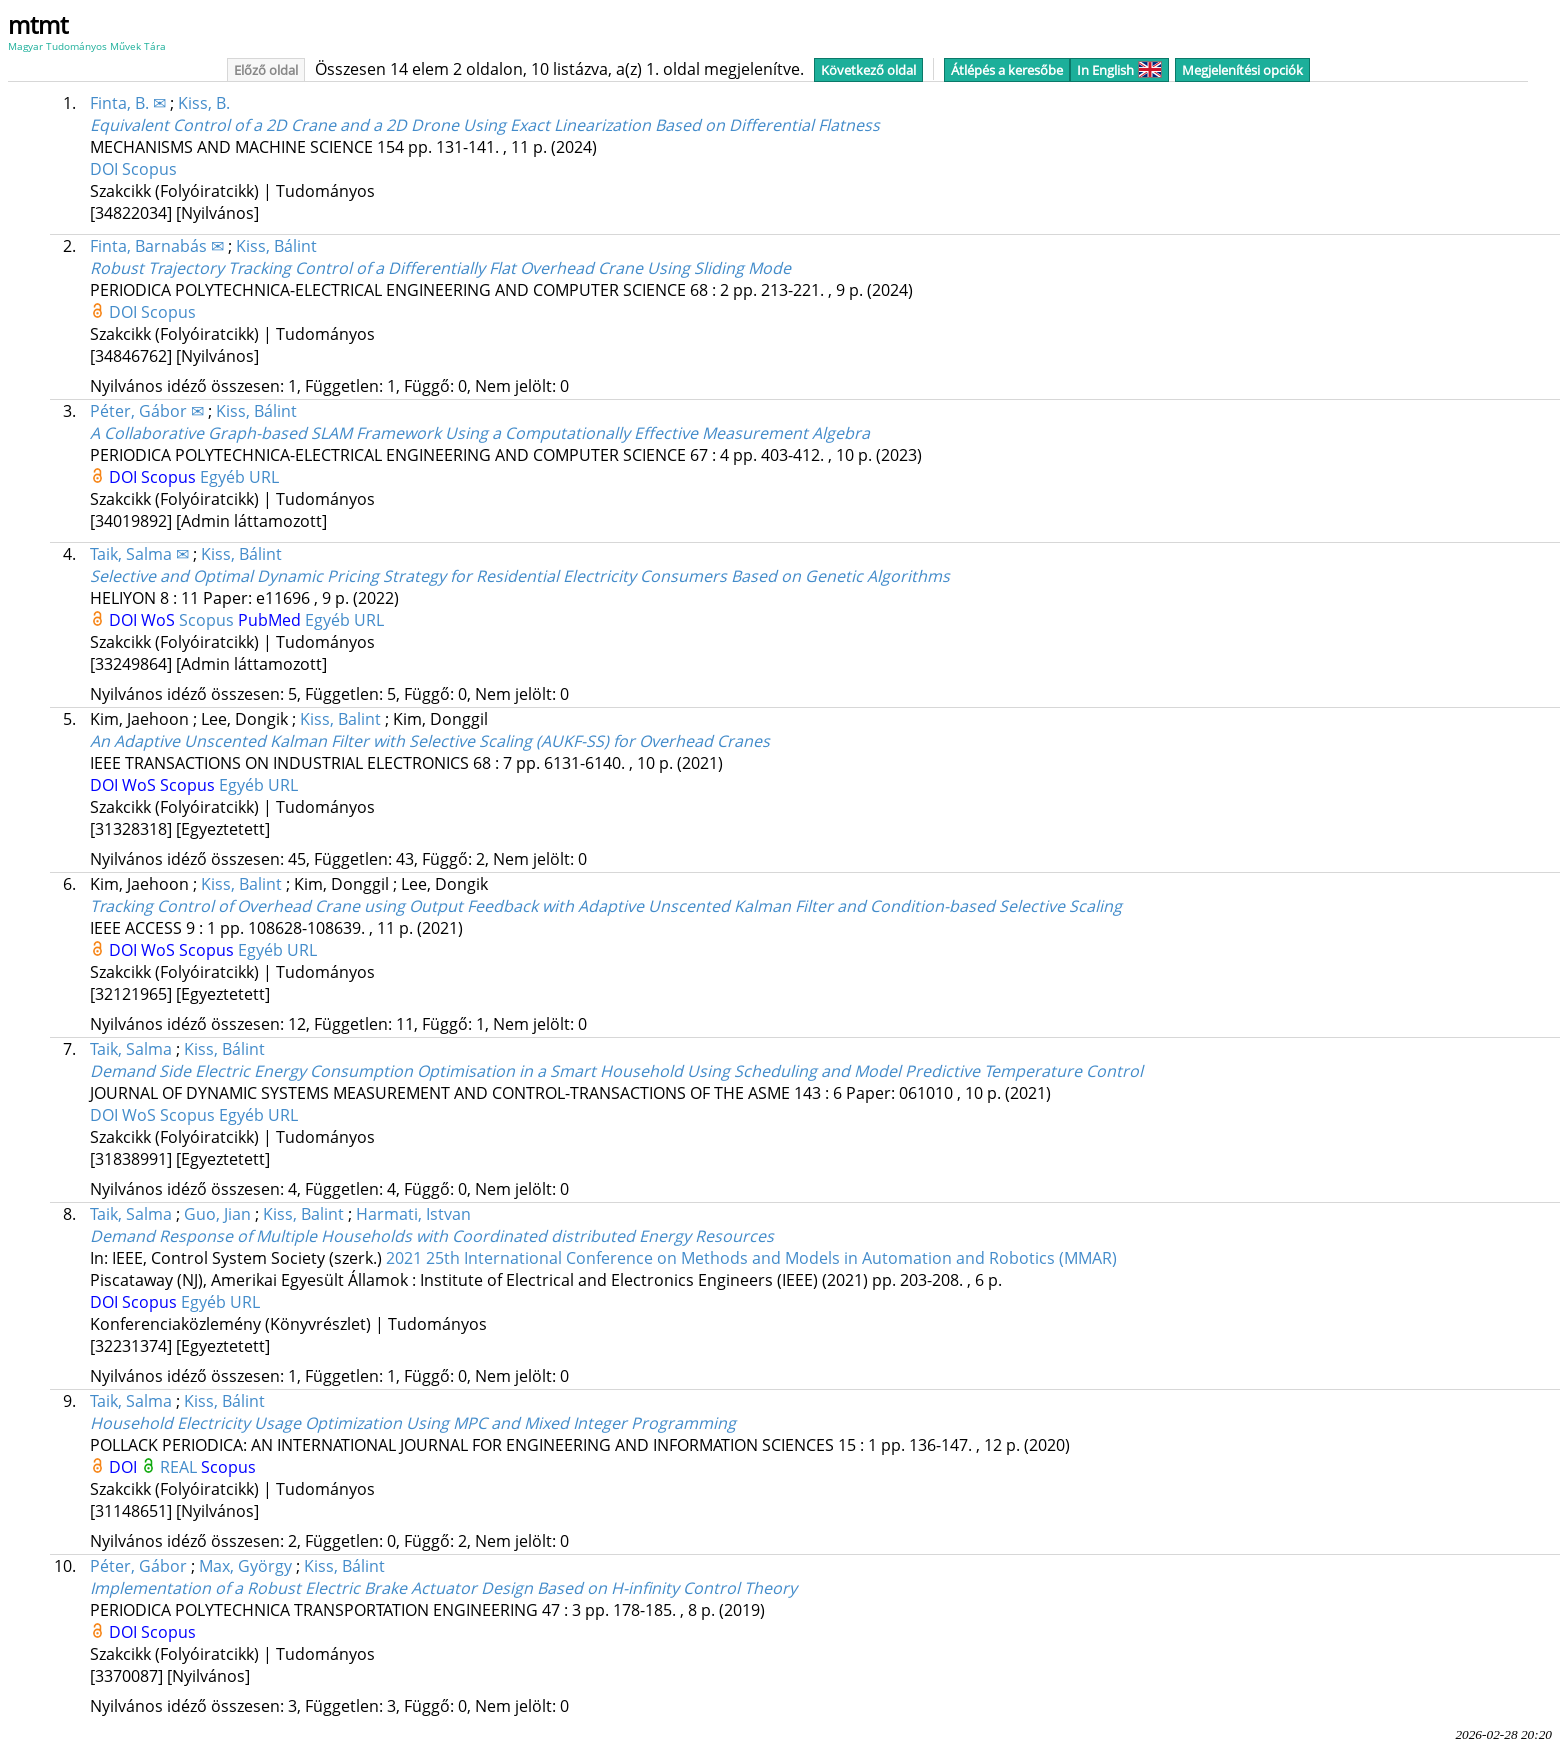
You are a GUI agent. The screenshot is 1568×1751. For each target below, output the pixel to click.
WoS (160, 620)
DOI (106, 169)
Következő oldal (868, 70)
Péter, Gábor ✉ (147, 411)
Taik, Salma (131, 1049)
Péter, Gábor (138, 1566)
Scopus (149, 169)
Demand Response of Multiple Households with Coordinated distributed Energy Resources (432, 1236)
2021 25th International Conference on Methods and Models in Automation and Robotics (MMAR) (751, 1258)
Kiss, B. (204, 103)
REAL (180, 1467)
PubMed (271, 620)
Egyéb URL (239, 477)
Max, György (245, 1566)
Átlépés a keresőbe (1007, 70)
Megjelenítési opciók (1242, 70)
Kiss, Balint (340, 719)
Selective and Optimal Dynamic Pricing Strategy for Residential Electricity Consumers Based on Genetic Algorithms (520, 576)
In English (1119, 70)
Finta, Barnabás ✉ (157, 246)
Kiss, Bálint (276, 246)
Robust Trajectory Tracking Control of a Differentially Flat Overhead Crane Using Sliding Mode (440, 268)
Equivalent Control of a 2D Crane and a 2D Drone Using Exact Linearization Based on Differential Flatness (485, 125)
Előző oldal (266, 70)
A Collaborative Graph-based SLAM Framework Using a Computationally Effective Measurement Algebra (480, 433)
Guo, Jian (217, 1214)
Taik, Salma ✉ (139, 554)
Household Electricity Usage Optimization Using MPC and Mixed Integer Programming (413, 1423)
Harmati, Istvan (413, 1214)
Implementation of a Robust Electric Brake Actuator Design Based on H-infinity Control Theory (443, 1588)
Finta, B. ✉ (128, 103)
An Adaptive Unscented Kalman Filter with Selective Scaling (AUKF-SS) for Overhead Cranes (430, 741)
